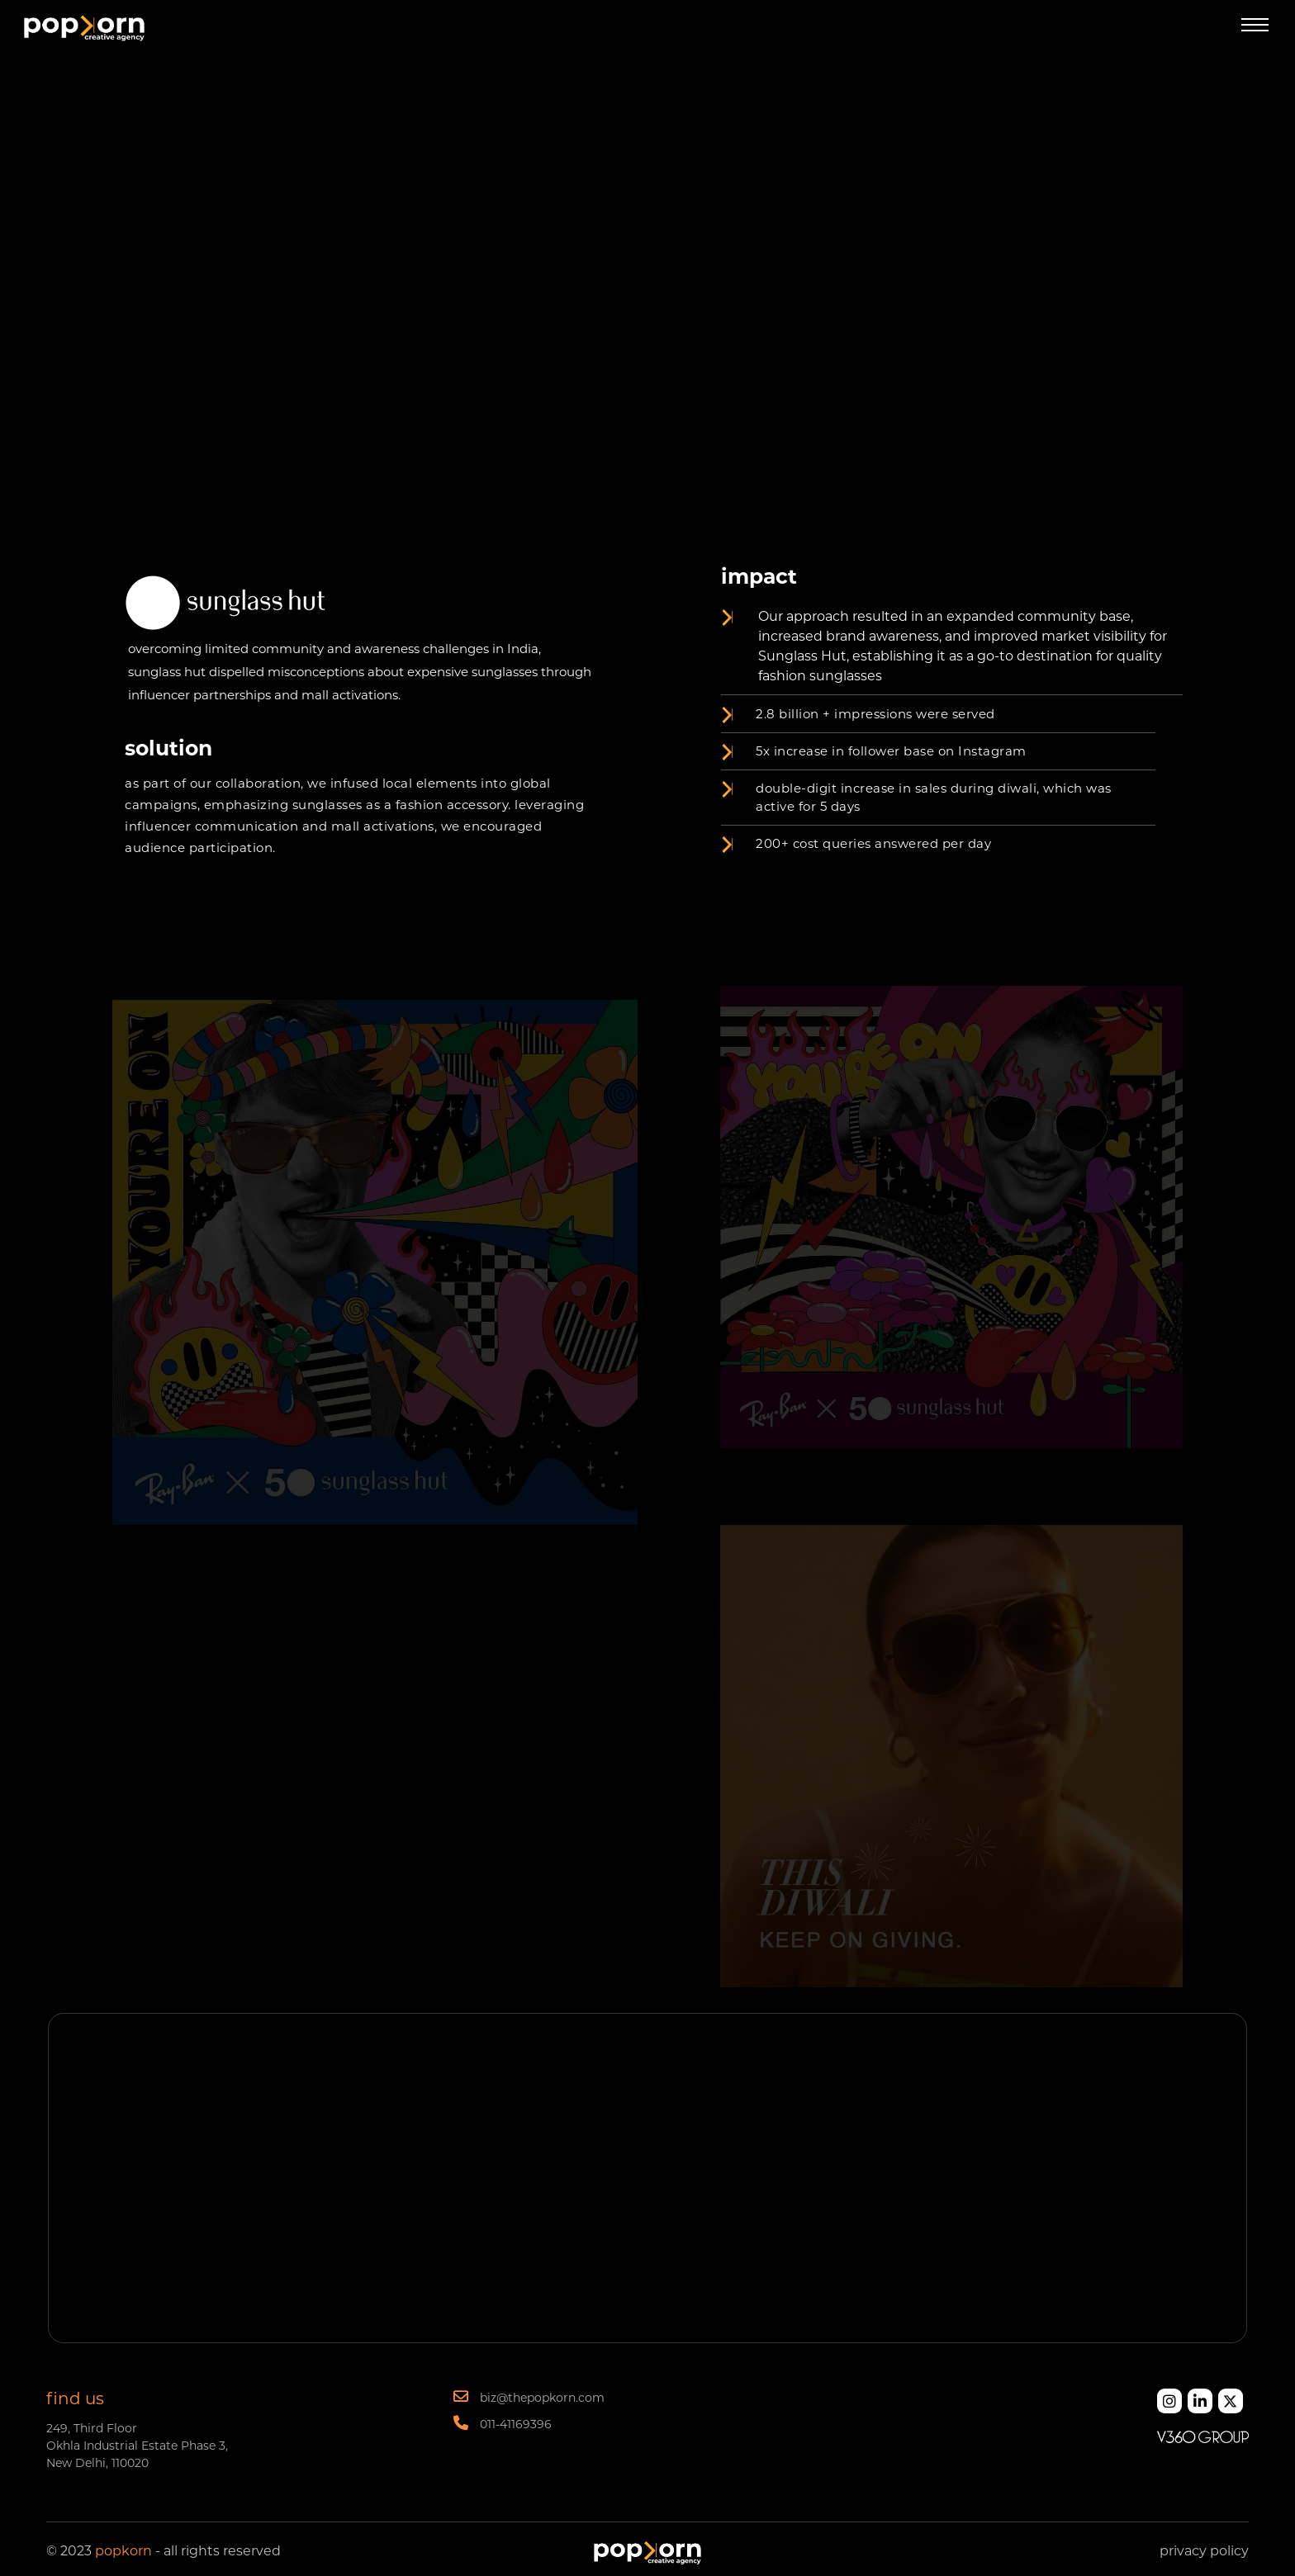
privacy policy (1204, 2551)
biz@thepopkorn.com (529, 2397)
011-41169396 (502, 2423)
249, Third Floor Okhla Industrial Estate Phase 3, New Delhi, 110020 (137, 2445)
